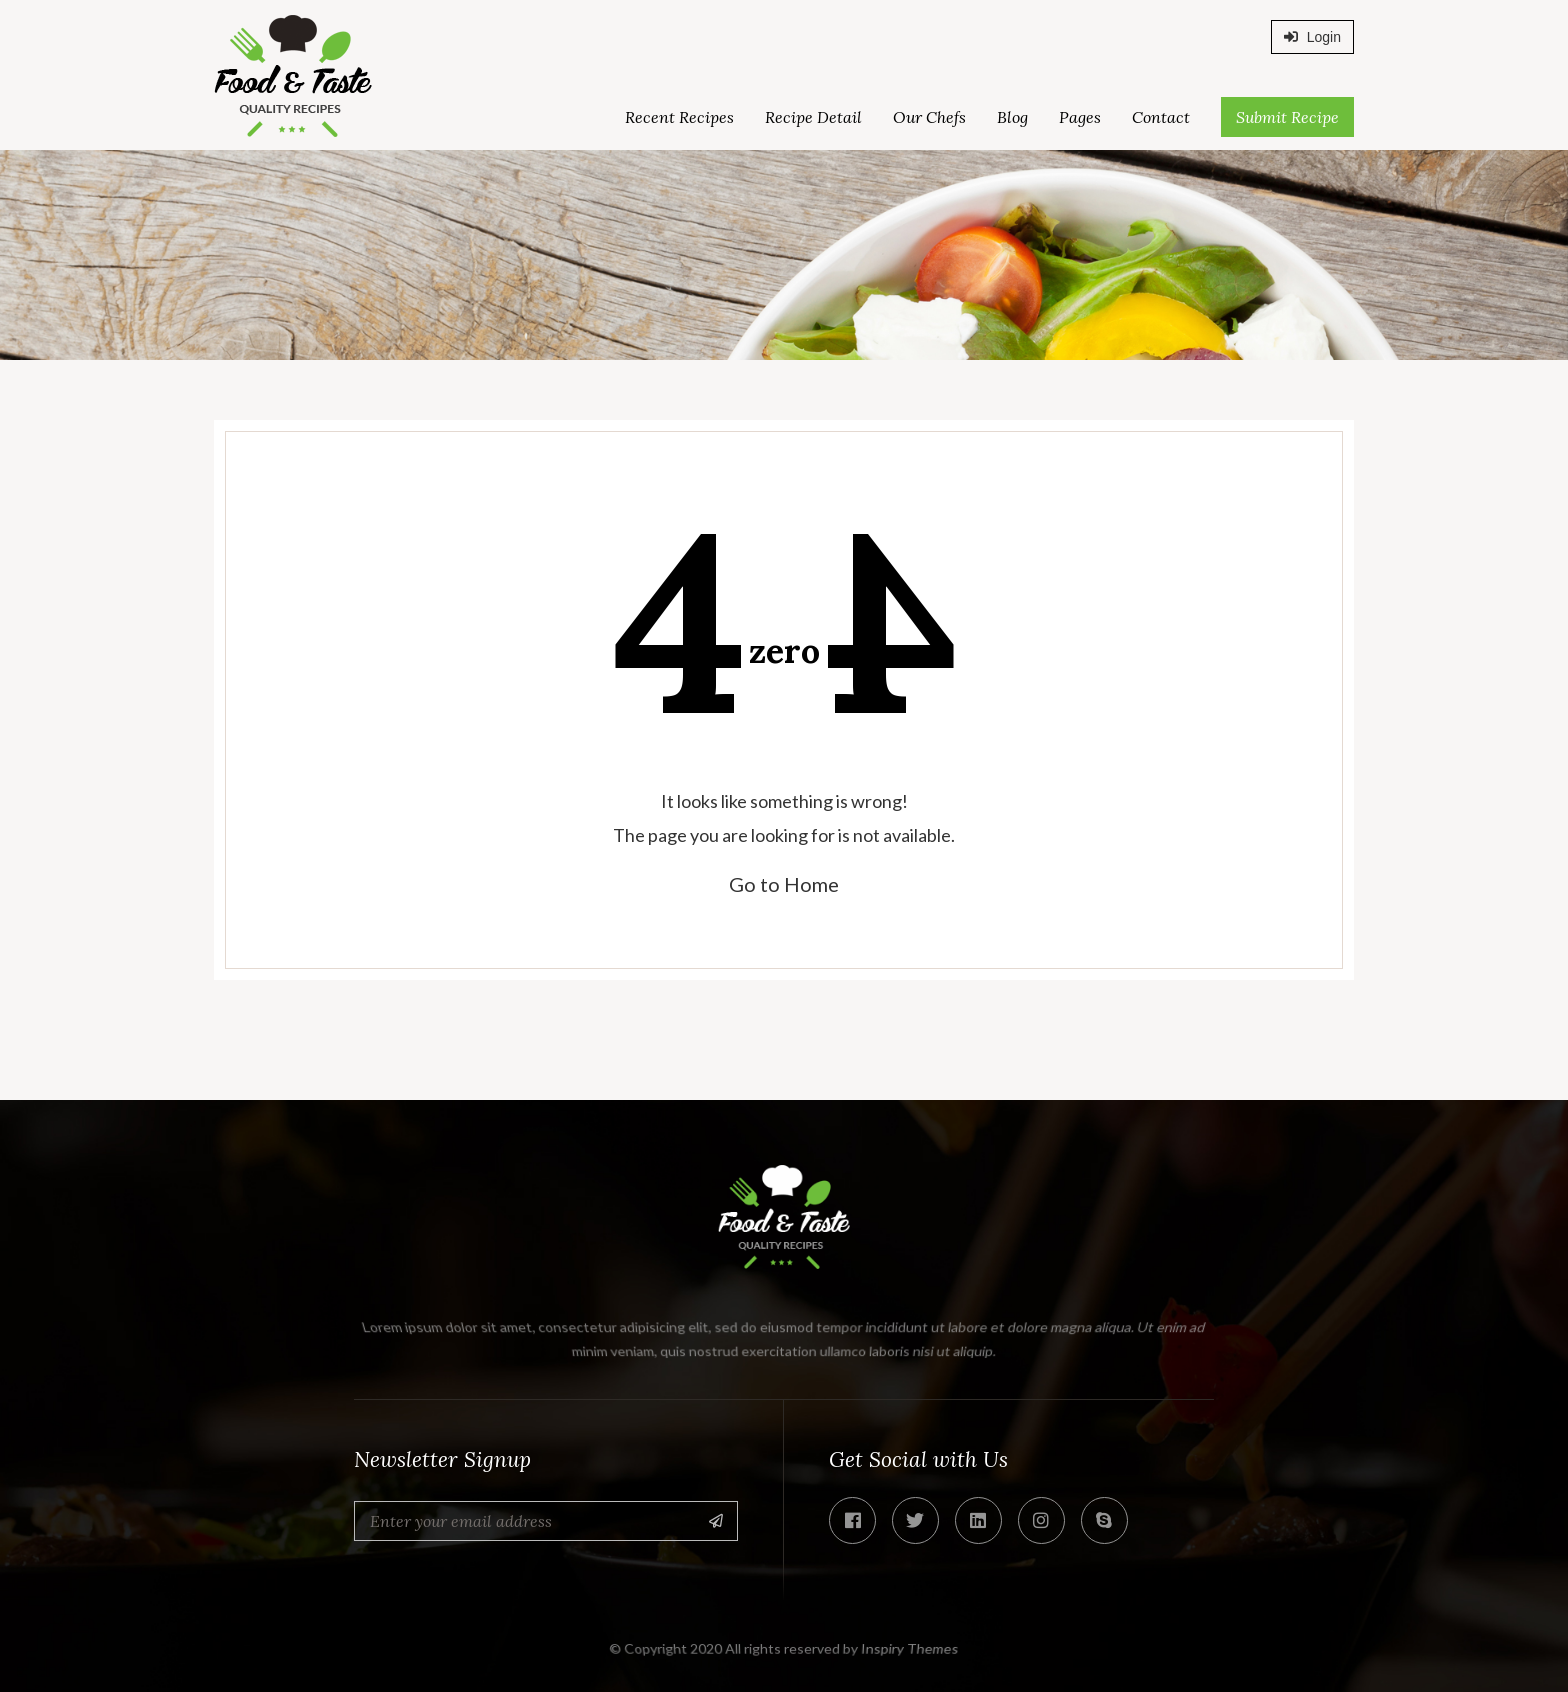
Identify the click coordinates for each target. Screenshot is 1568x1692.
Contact (1161, 117)
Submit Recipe (1287, 117)
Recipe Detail (813, 117)
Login (1312, 37)
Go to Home (784, 884)
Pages (1080, 117)
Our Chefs (929, 117)
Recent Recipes (679, 117)
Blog (1012, 117)
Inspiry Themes (910, 1648)
